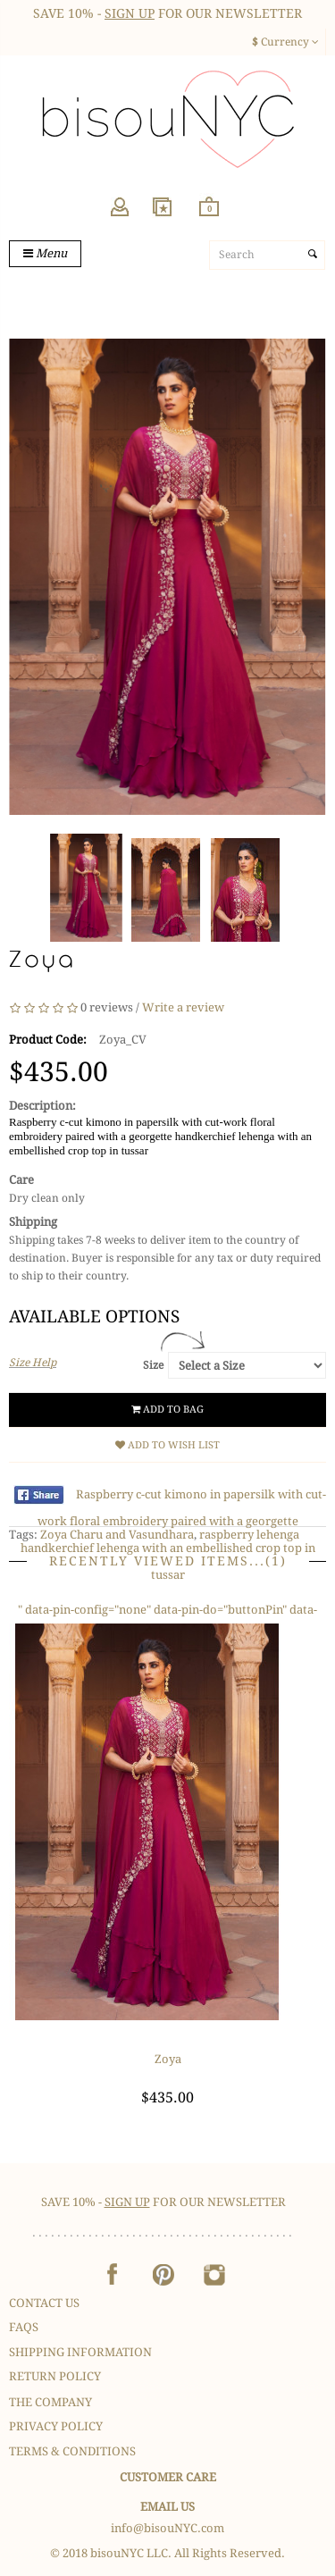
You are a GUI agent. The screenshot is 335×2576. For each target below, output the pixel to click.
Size (153, 1365)
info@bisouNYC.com (167, 2528)
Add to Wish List (167, 1445)
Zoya (168, 2059)
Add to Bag (167, 1409)
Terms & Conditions (72, 2451)
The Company (50, 2402)
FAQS (23, 2327)
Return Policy (55, 2376)
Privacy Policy (56, 2426)
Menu (45, 253)
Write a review (183, 1007)
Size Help (32, 1362)
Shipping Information (80, 2352)
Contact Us (44, 2303)
